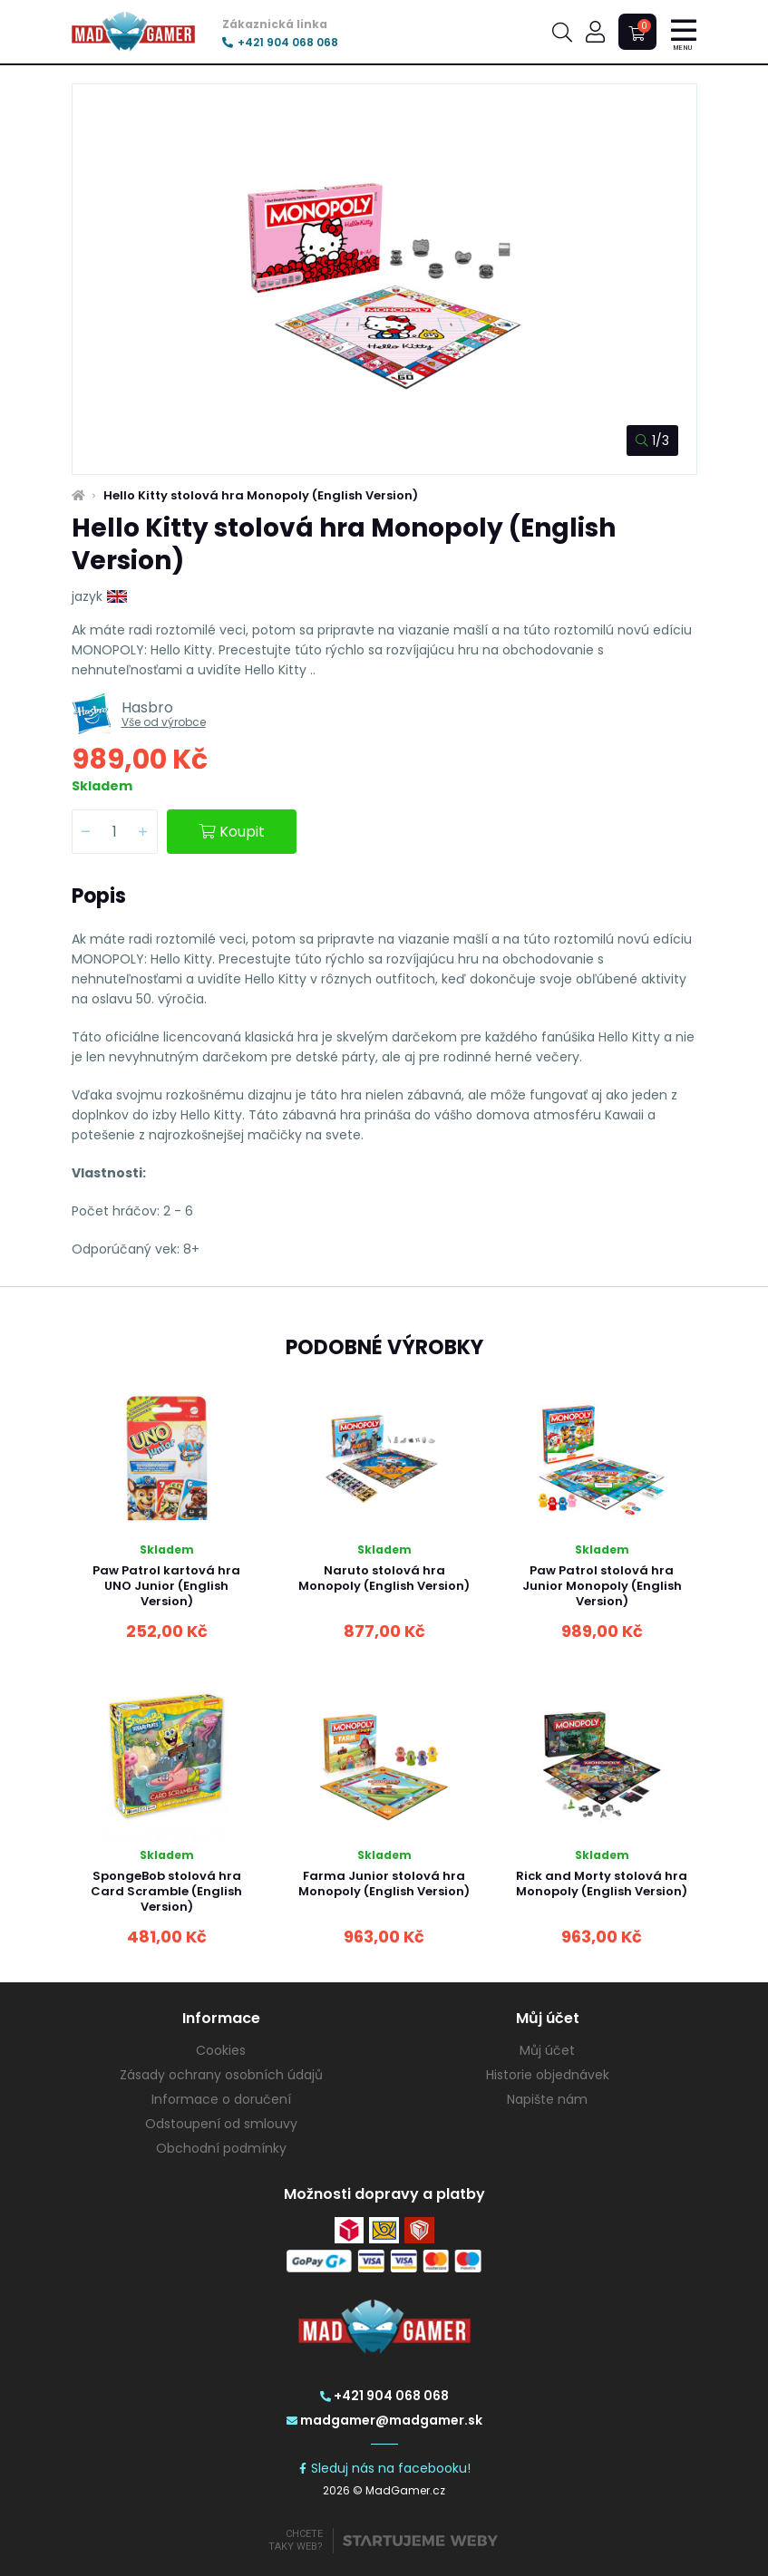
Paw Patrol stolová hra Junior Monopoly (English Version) (602, 1586)
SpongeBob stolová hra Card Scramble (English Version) (166, 1891)
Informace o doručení (221, 2099)
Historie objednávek (547, 2075)
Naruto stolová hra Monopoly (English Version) (384, 1578)
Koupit (232, 831)
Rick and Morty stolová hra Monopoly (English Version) (601, 1883)
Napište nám (547, 2099)
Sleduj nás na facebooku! (384, 2468)
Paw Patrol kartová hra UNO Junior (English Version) (166, 1586)
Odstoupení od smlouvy (221, 2124)
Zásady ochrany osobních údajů (221, 2075)
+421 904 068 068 (280, 42)
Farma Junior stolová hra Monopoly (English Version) (384, 1883)
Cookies (221, 2050)
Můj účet (547, 2050)
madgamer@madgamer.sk (384, 2420)
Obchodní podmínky (221, 2148)
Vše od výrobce (164, 722)
